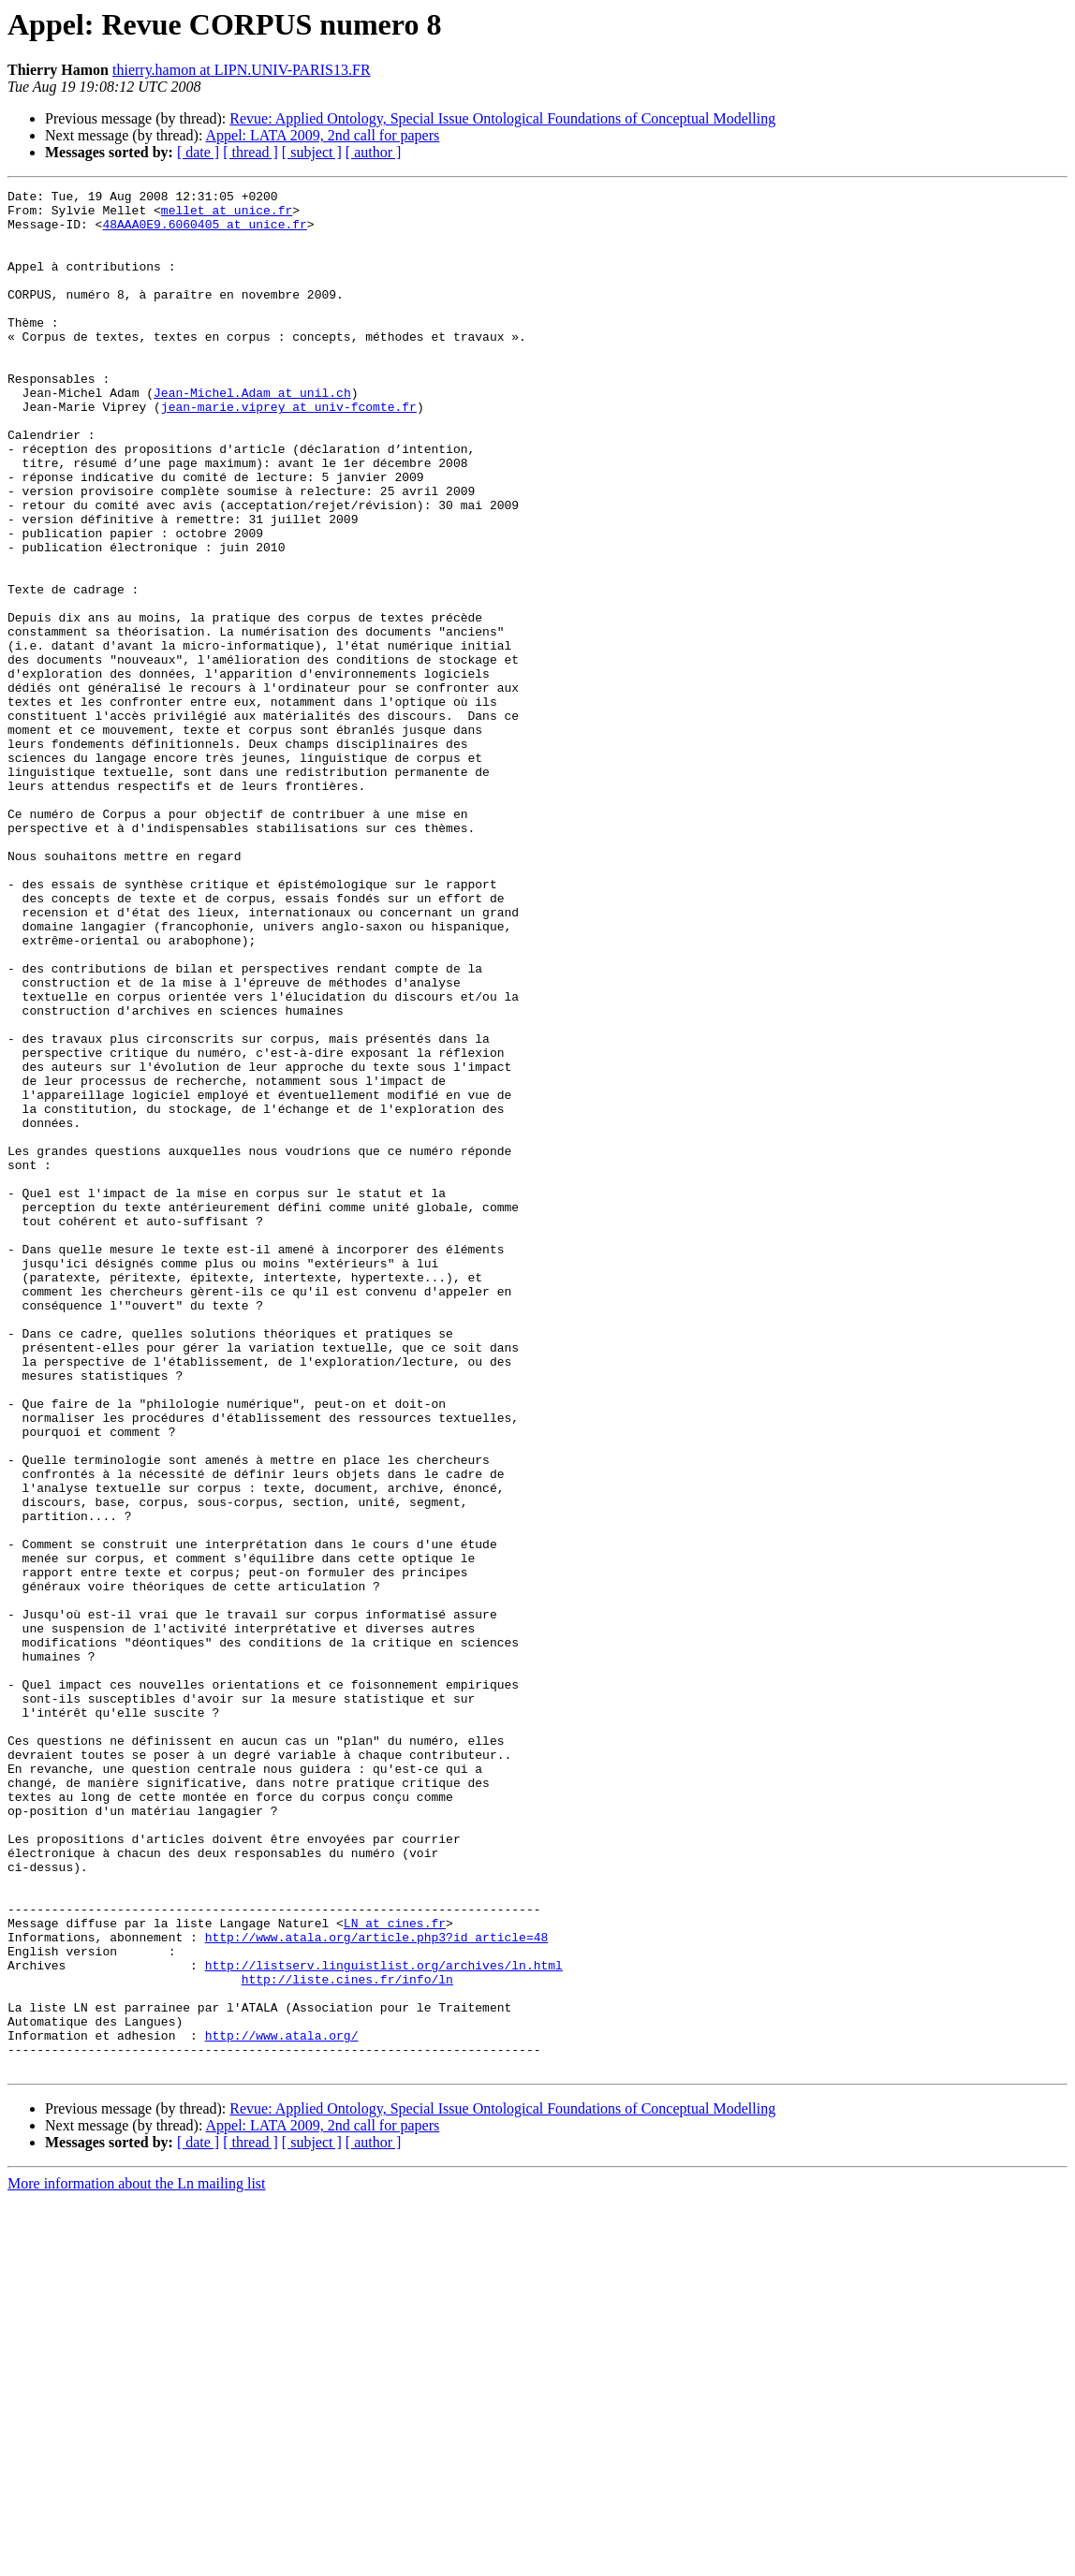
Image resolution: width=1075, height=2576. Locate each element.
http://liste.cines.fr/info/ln (347, 2338)
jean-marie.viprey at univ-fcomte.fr (289, 451)
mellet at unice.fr (226, 215)
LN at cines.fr (395, 2270)
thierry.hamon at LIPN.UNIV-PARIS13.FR (241, 70)
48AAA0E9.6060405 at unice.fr (204, 232)
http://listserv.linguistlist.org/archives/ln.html (384, 2321)
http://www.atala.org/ (282, 2405)
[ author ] (374, 152)
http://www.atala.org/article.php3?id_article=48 (377, 2287)
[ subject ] (312, 152)
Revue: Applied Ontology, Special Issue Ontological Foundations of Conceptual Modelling (502, 118)
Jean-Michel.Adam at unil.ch (252, 434)
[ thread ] (250, 152)
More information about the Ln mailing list (136, 2560)
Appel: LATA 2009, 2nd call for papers (323, 135)
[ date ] (198, 152)
